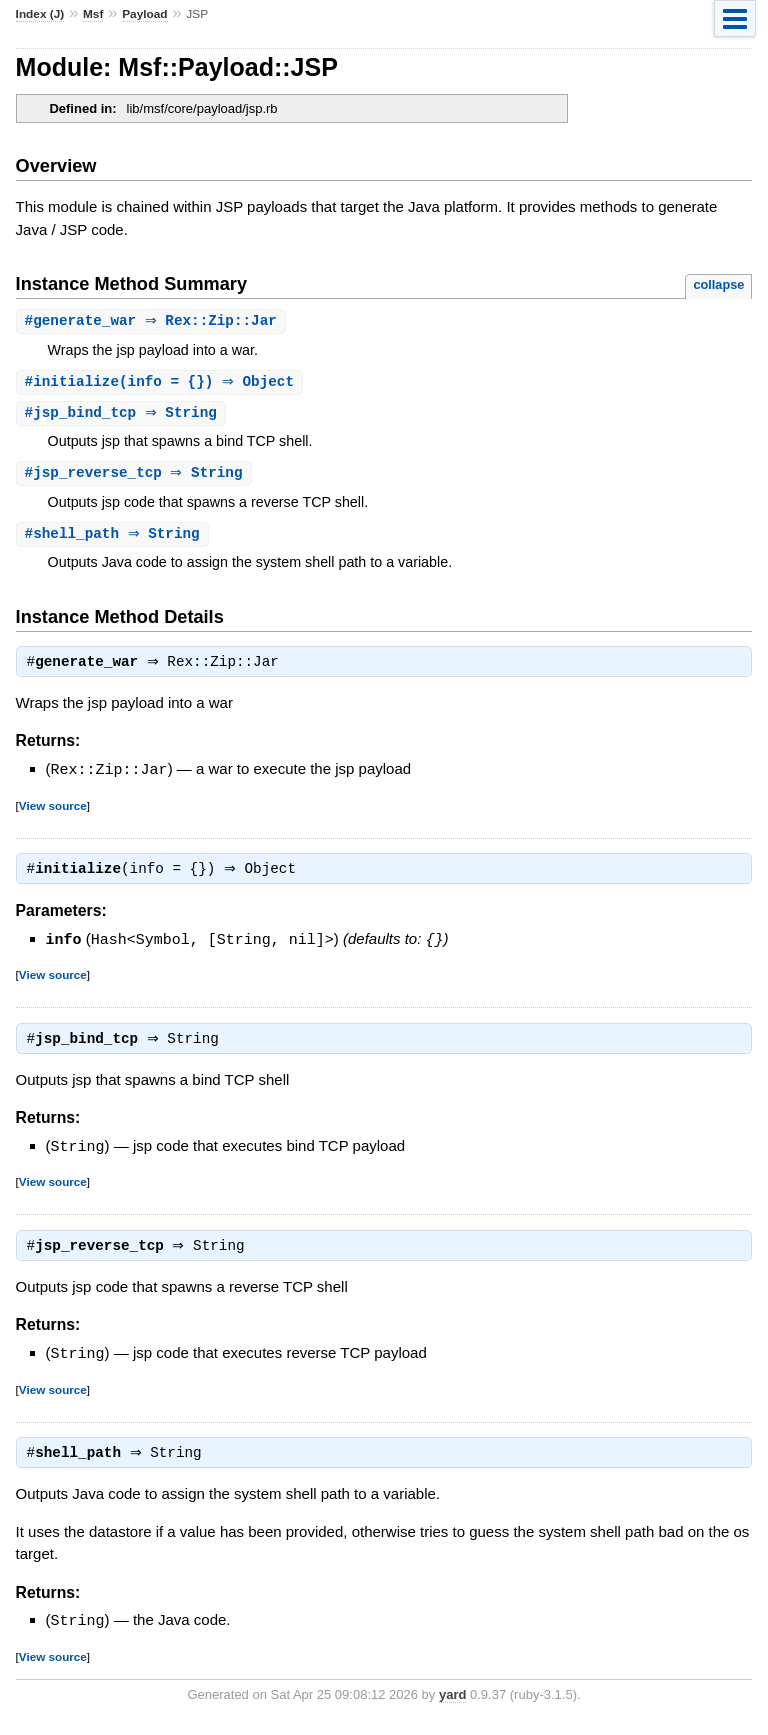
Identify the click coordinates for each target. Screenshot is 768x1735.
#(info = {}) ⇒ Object (162, 383)
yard (452, 1704)
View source (53, 811)
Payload (144, 14)
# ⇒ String (123, 415)
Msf (93, 14)
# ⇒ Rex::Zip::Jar (153, 321)
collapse (718, 284)
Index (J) (40, 14)
